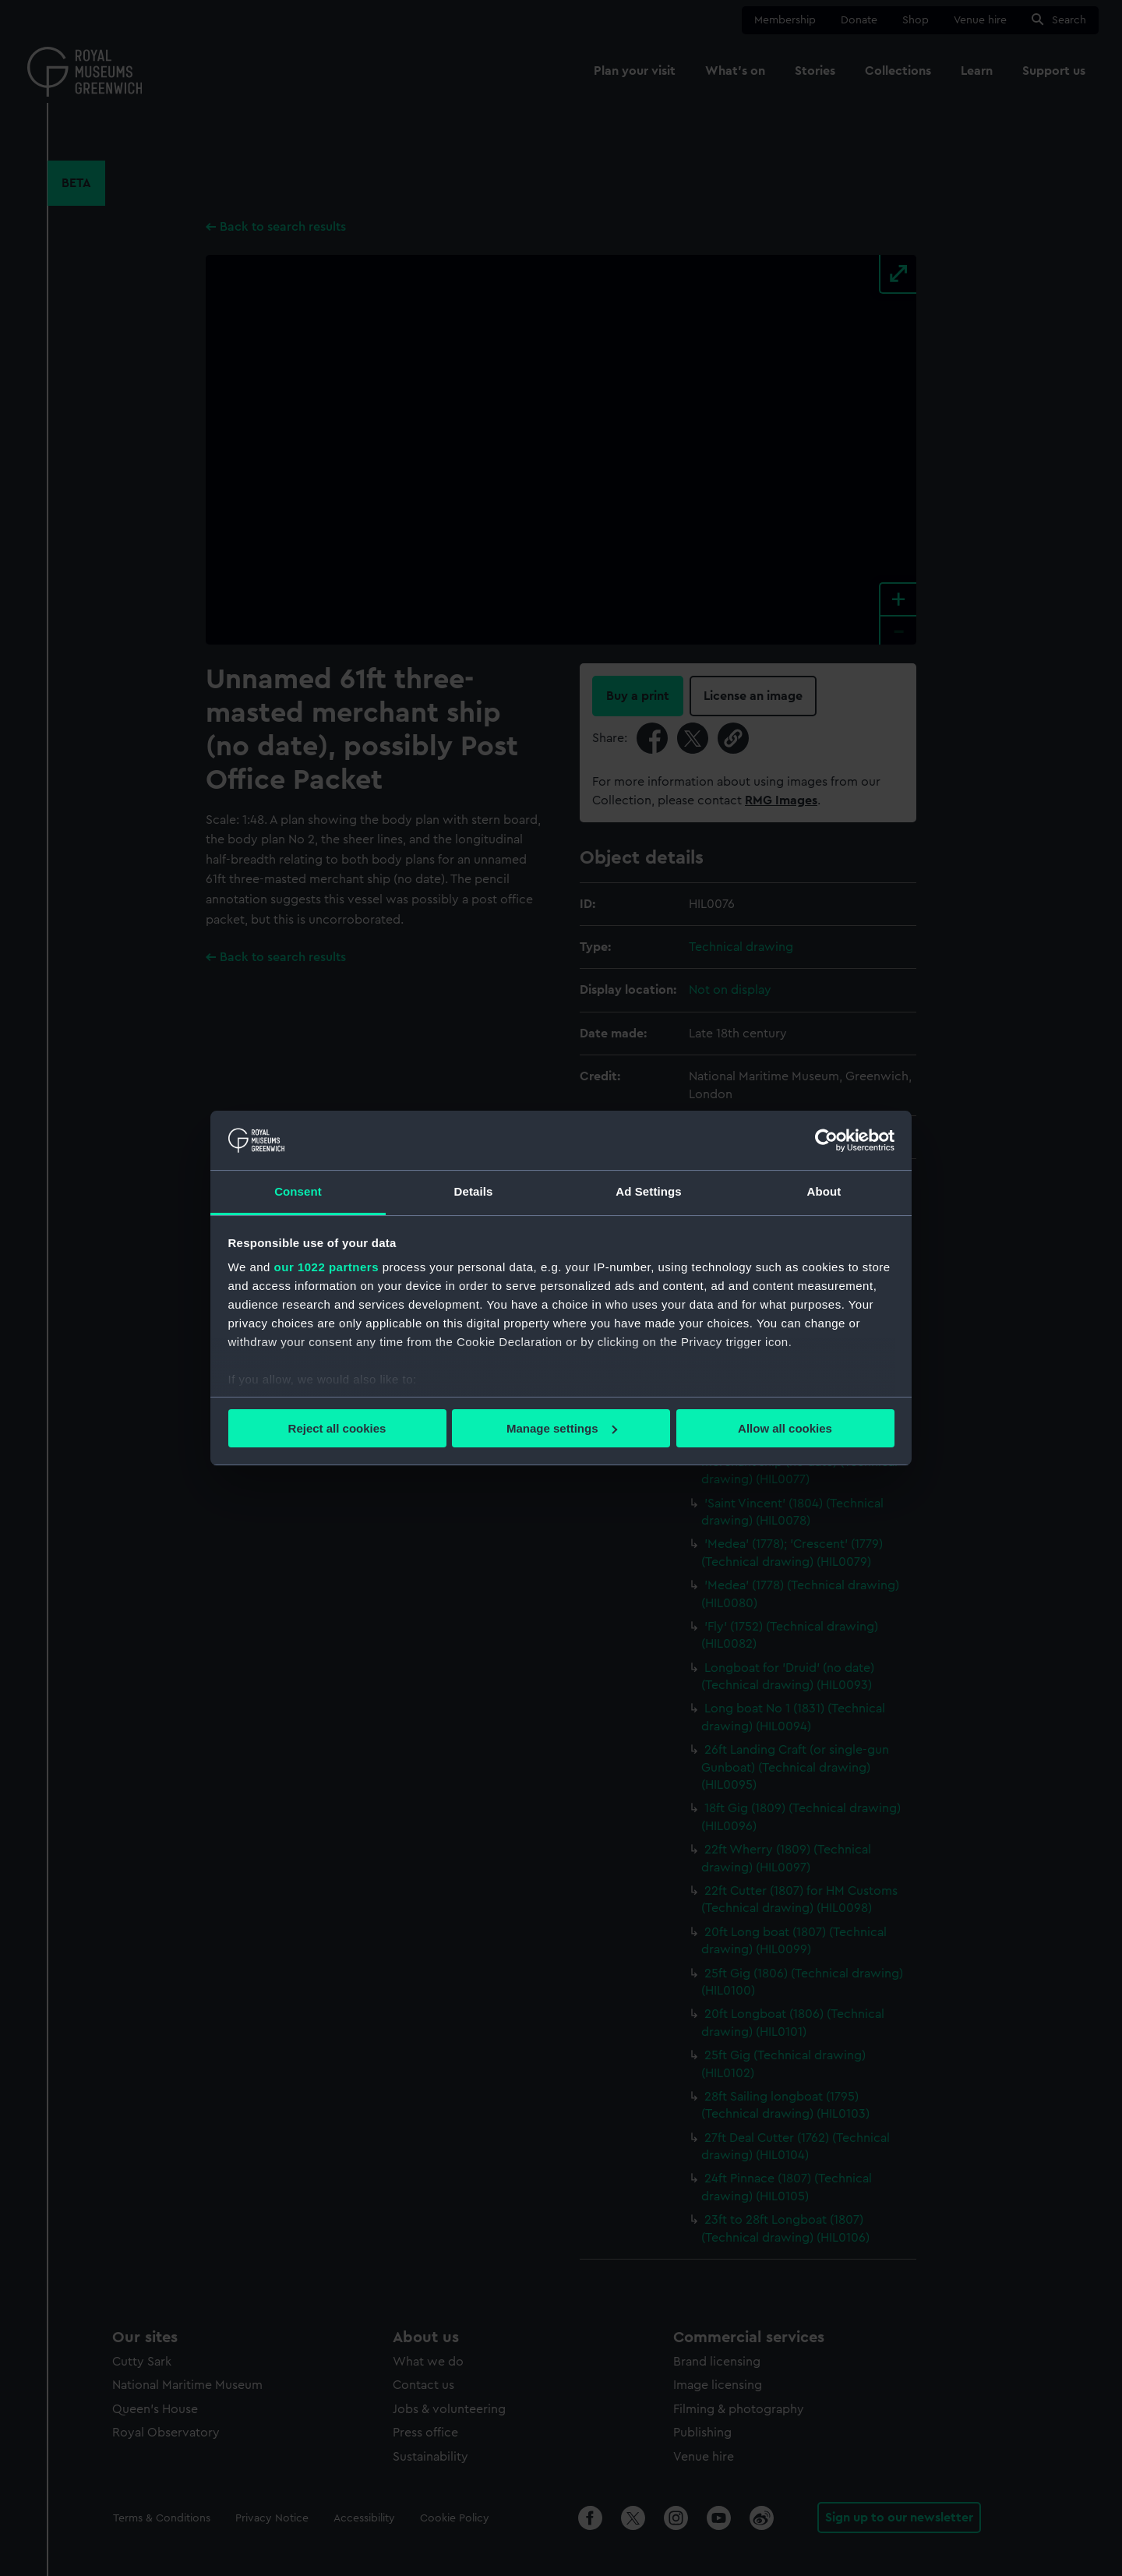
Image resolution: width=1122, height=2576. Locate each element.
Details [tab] (473, 1191)
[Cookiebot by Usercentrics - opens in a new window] (826, 1140)
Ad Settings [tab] (648, 1191)
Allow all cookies (785, 1428)
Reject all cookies (337, 1428)
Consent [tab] (298, 1191)
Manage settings (561, 1428)
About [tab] (824, 1191)
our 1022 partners (326, 1267)
